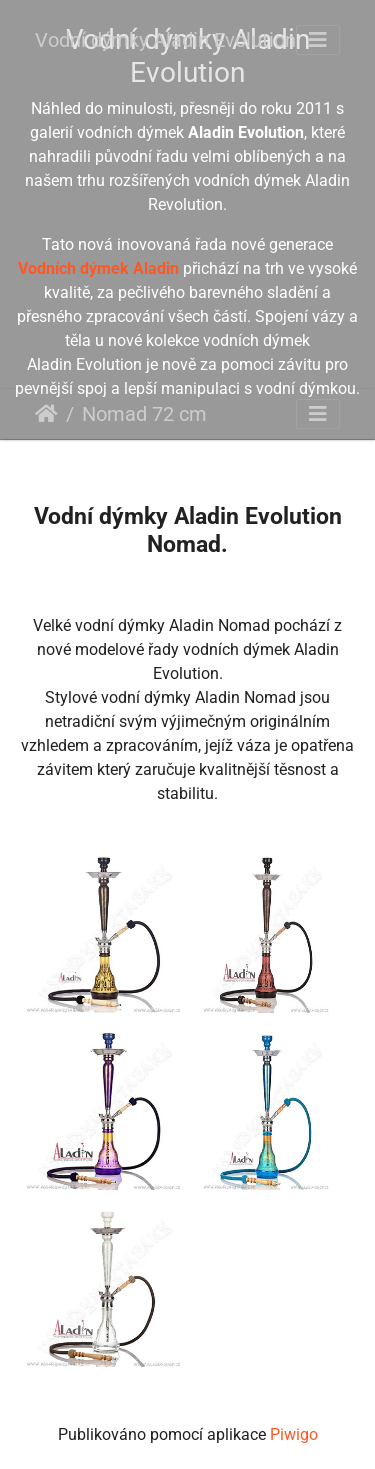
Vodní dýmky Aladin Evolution (165, 40)
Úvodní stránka (46, 414)
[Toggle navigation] (318, 40)
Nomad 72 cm (144, 414)
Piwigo (294, 1434)
